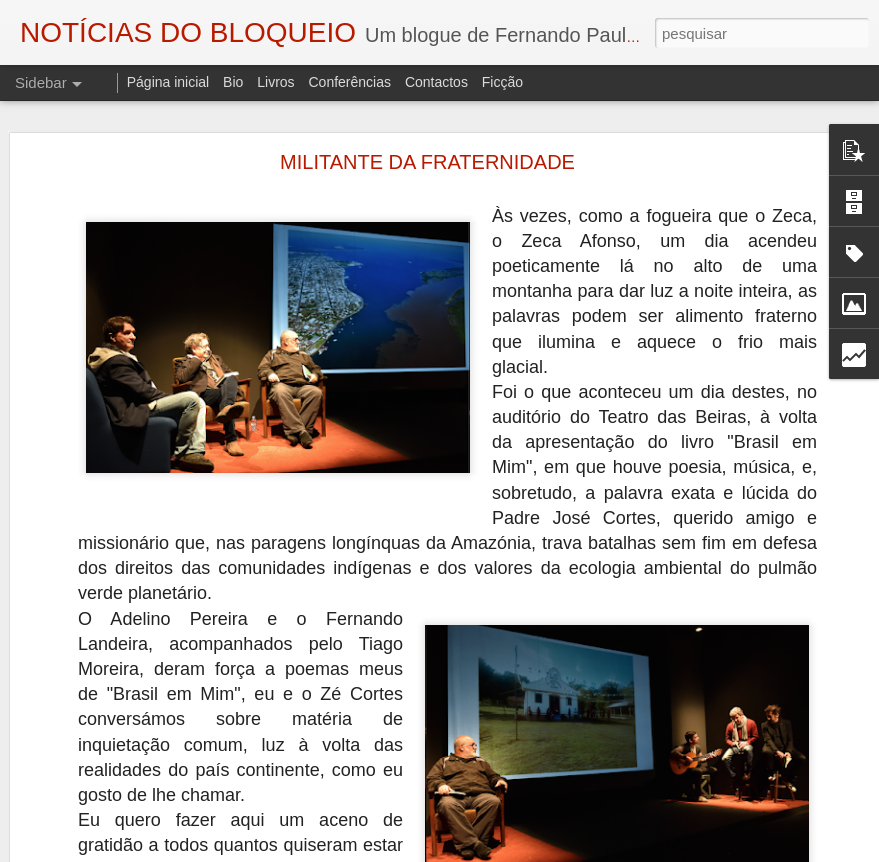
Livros (275, 82)
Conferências (349, 82)
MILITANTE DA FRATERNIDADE (427, 162)
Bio (233, 82)
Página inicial (168, 82)
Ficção (502, 82)
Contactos (436, 82)
